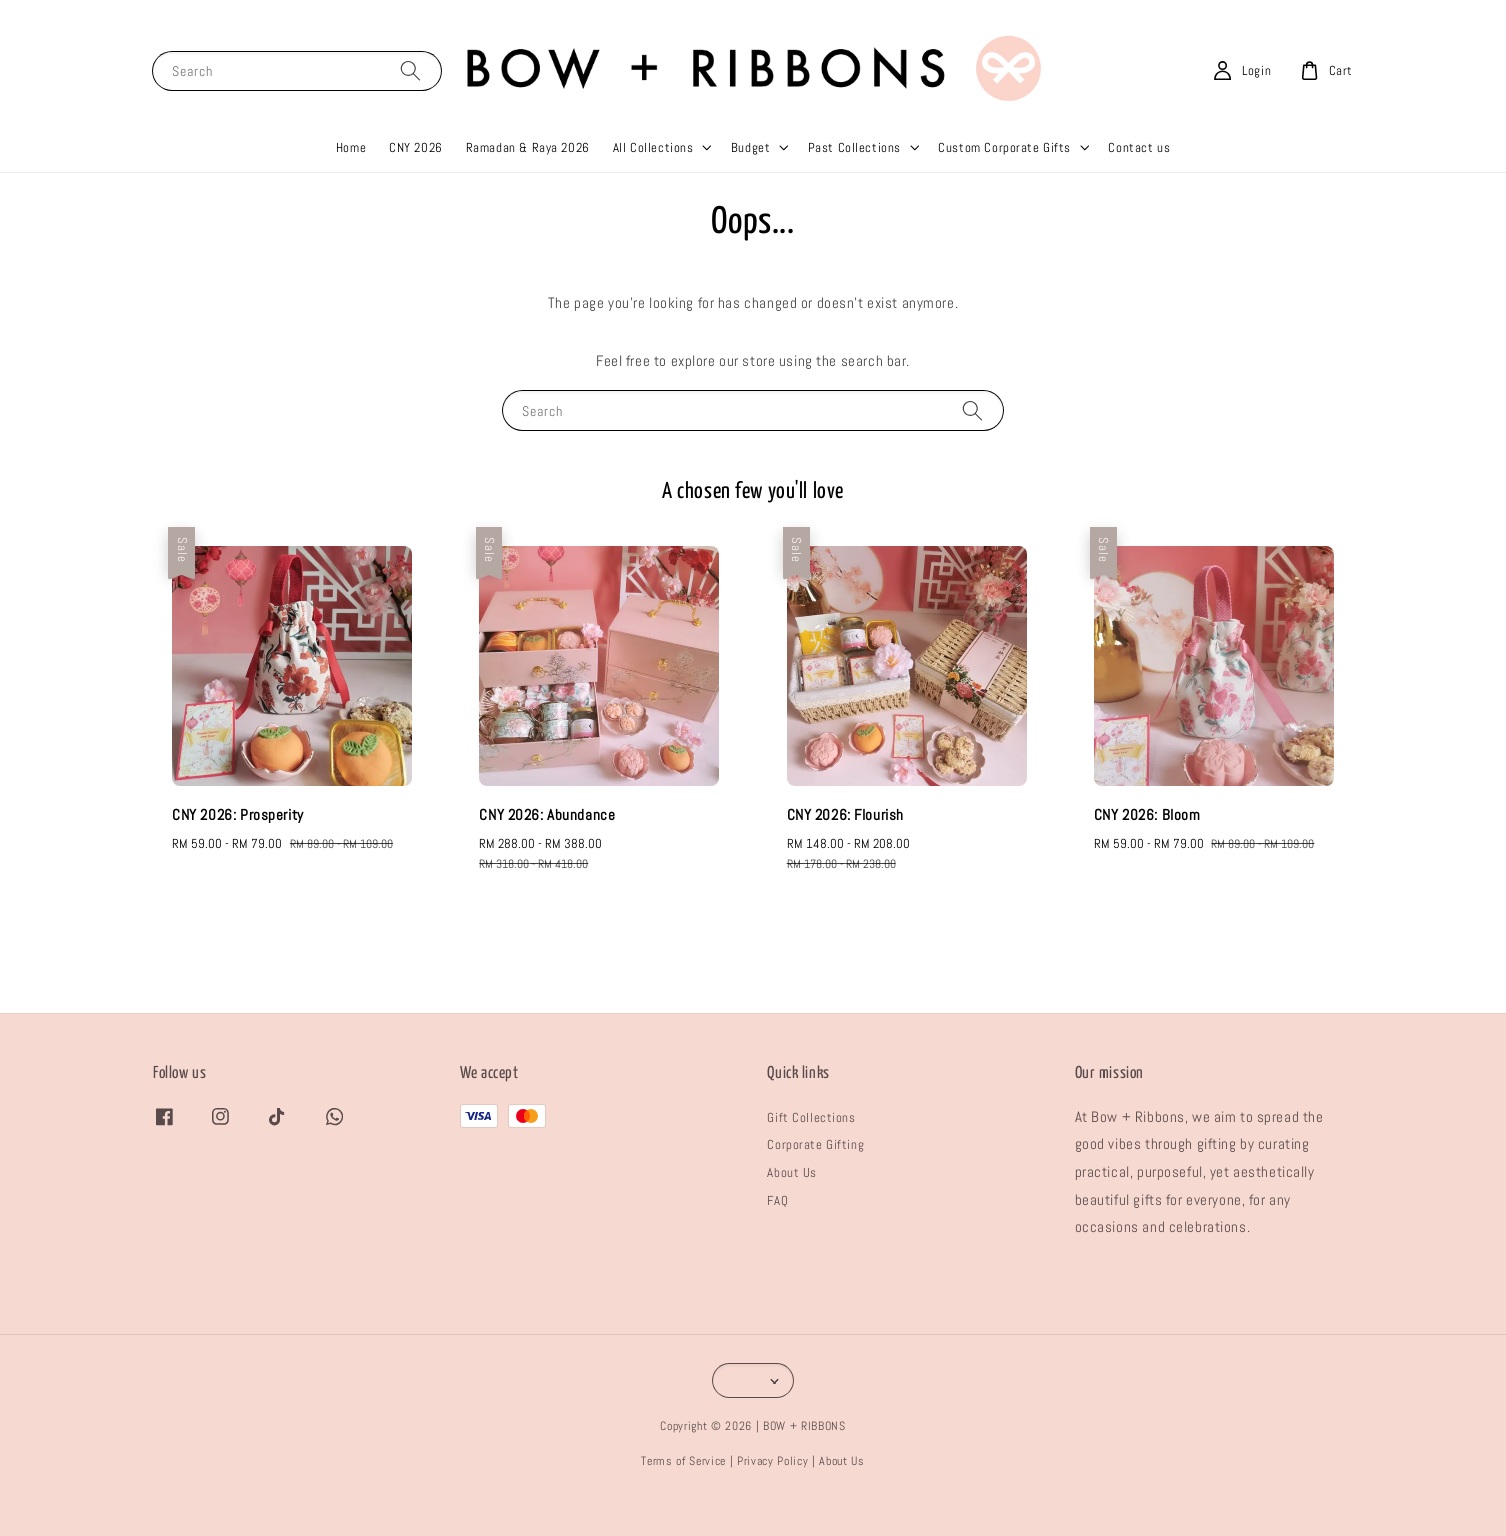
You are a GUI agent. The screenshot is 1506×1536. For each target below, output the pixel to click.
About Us (792, 1208)
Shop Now (1009, 17)
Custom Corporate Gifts (1004, 182)
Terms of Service (683, 1496)
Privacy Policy (772, 1496)
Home (351, 182)
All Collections (653, 182)
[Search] (410, 105)
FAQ (777, 1235)
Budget (750, 182)
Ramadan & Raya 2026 (528, 182)
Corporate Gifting (815, 1180)
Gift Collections (811, 1152)
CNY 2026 (416, 182)
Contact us (1139, 182)
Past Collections (854, 182)
